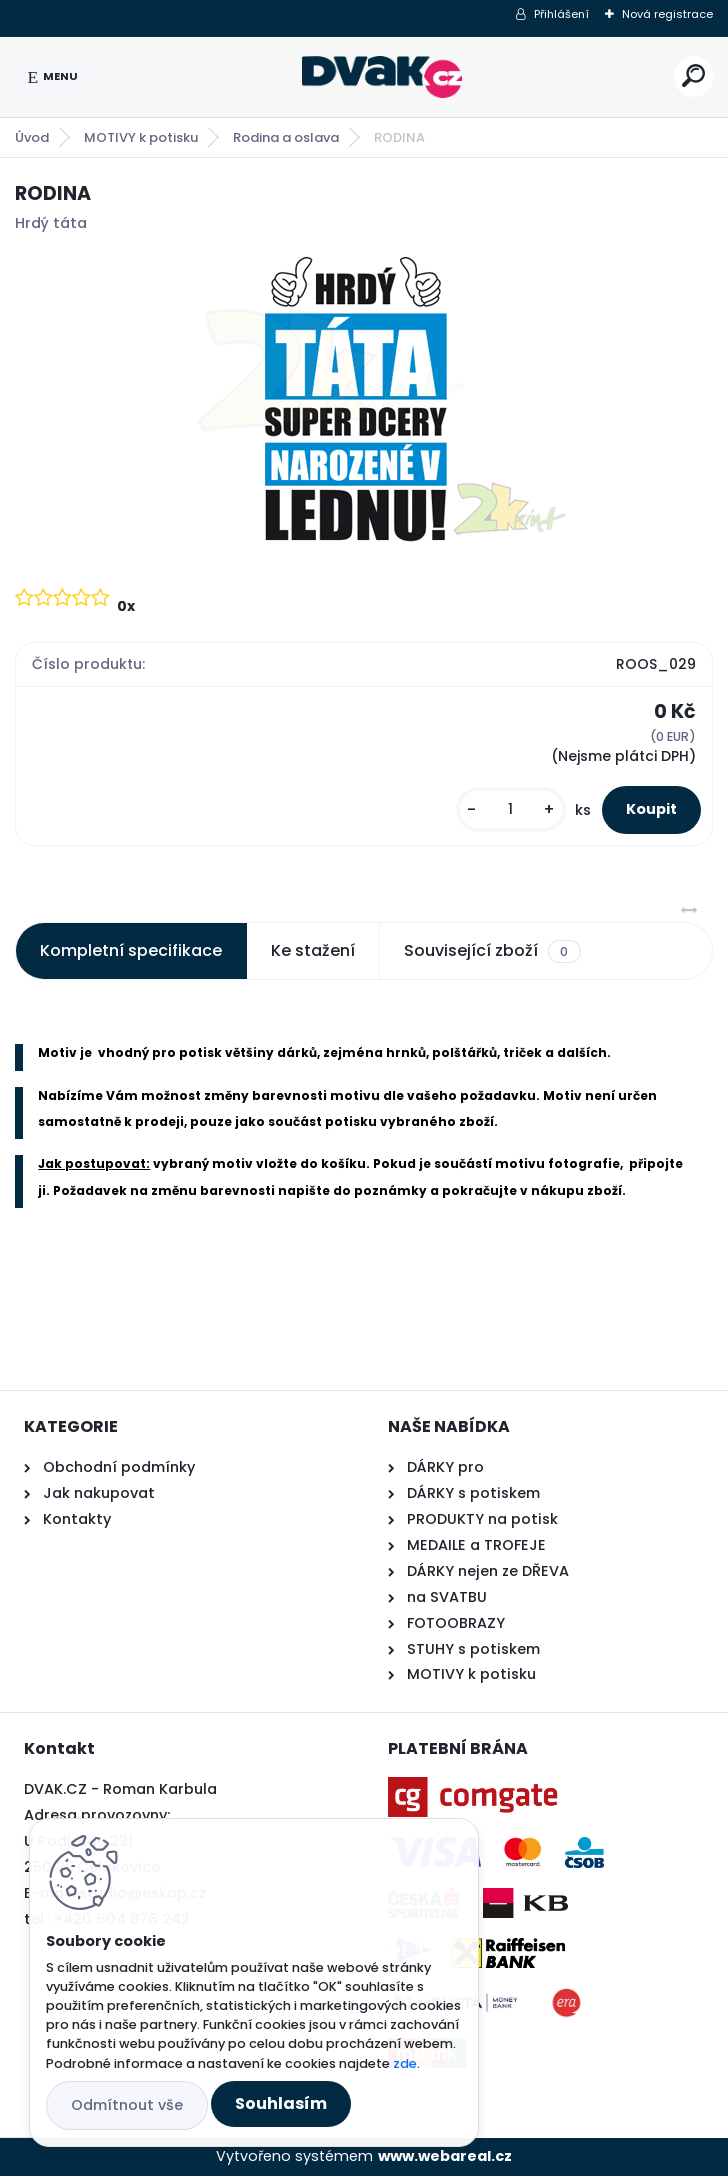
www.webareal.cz (445, 2156)
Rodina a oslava (286, 137)
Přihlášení (561, 14)
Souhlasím (281, 2103)
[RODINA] (364, 401)
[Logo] (382, 77)
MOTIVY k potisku (141, 137)
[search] (693, 75)
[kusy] (511, 809)
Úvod (32, 137)
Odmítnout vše (127, 2105)
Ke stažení (313, 950)
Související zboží (492, 951)
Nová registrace (667, 14)
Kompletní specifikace (131, 950)
